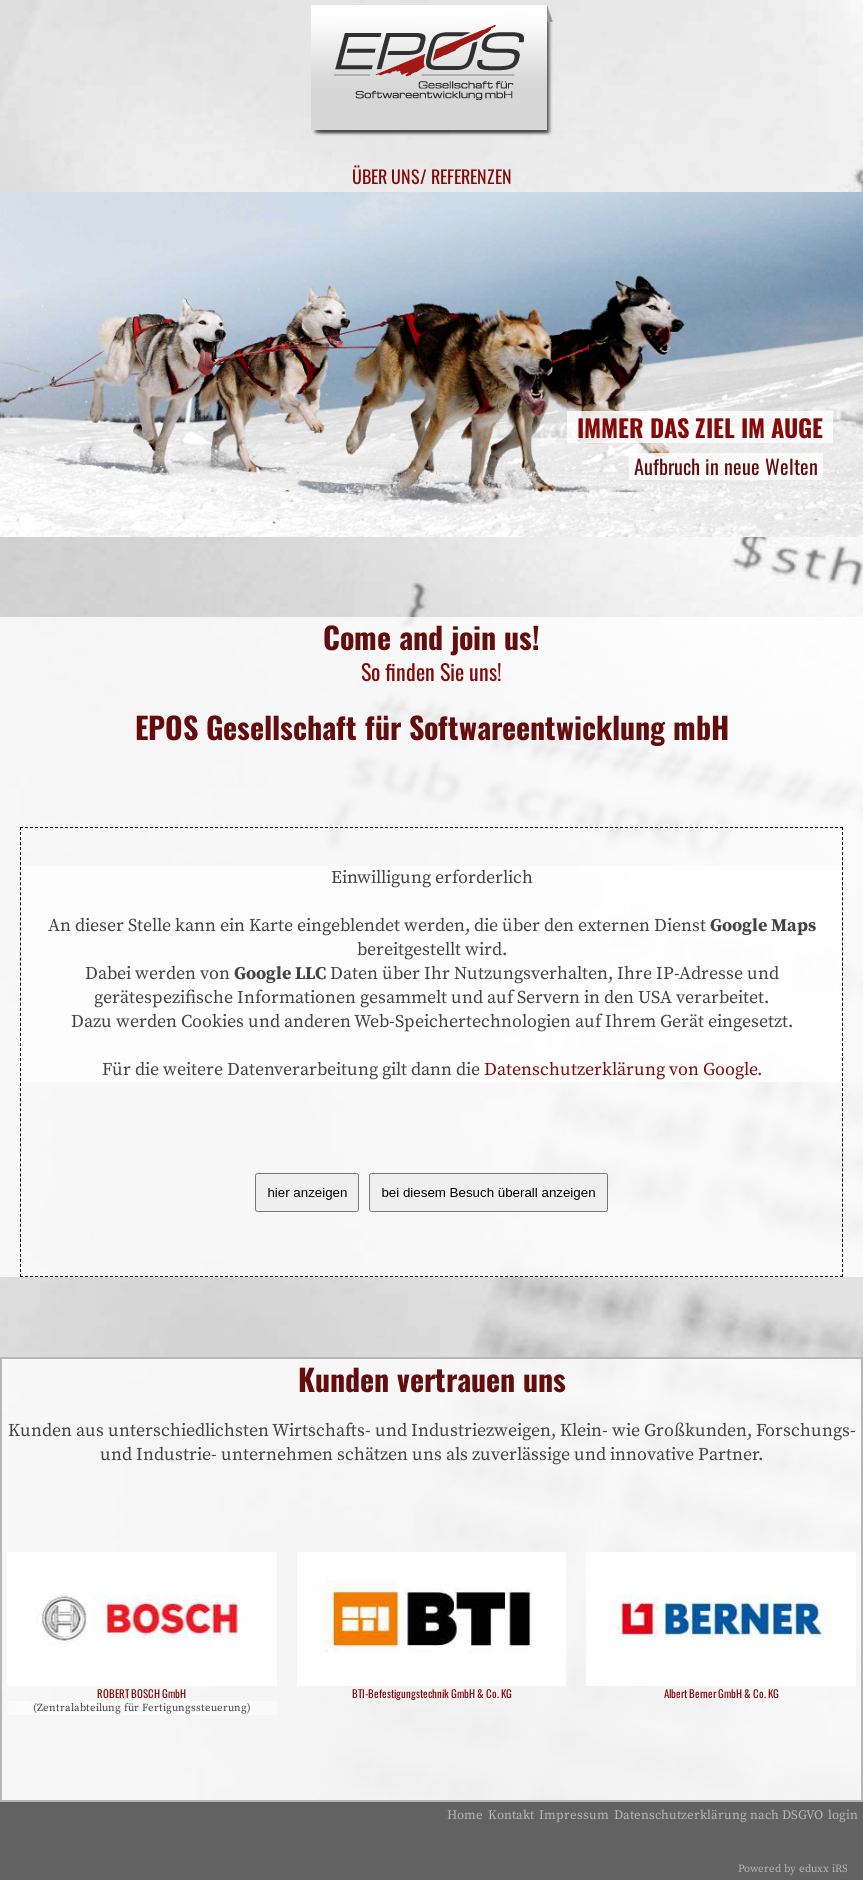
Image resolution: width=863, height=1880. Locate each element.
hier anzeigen (307, 1192)
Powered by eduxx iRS (793, 1869)
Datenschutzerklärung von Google (620, 1069)
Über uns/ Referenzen (431, 176)
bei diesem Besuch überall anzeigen (488, 1192)
